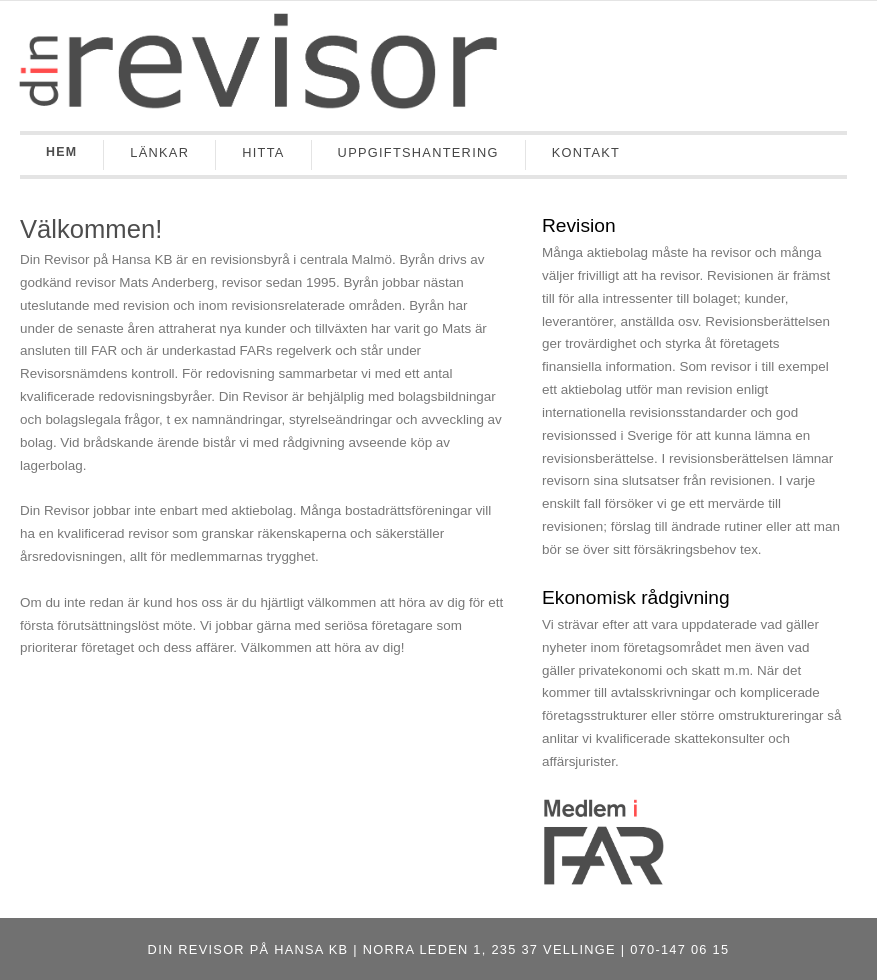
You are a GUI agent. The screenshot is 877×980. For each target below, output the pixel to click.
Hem (61, 152)
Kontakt (586, 152)
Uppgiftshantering (418, 152)
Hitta (263, 152)
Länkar (159, 152)
